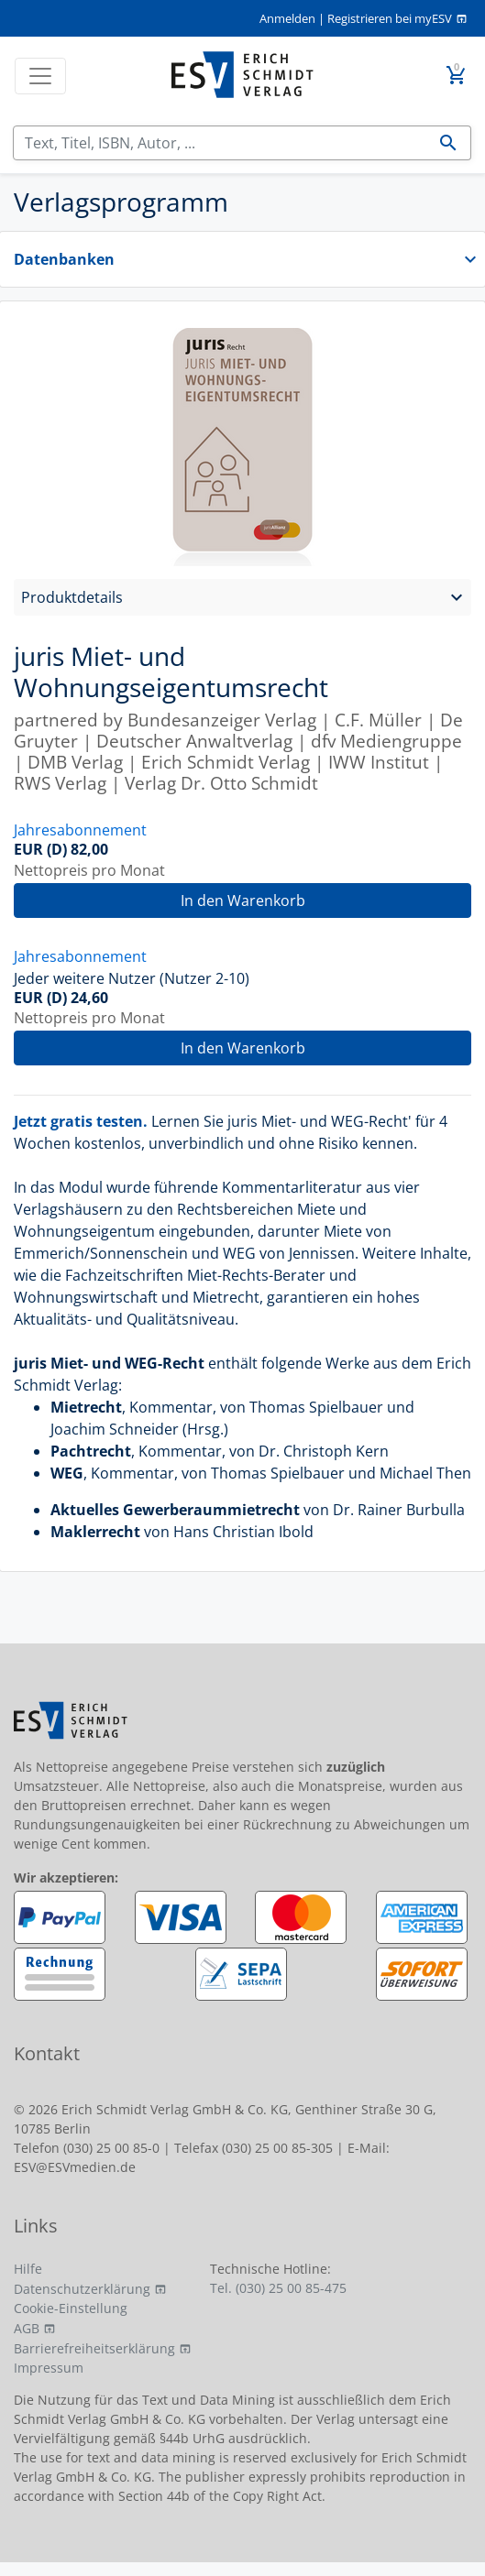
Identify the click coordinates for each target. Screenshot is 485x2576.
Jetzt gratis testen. (81, 1121)
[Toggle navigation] (40, 76)
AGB (26, 2328)
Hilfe (28, 2268)
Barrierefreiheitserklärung (94, 2348)
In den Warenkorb (243, 900)
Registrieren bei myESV (389, 18)
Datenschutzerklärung (82, 2289)
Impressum (48, 2367)
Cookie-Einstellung (70, 2308)
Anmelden (287, 18)
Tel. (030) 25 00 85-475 (278, 2288)
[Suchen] (220, 143)
